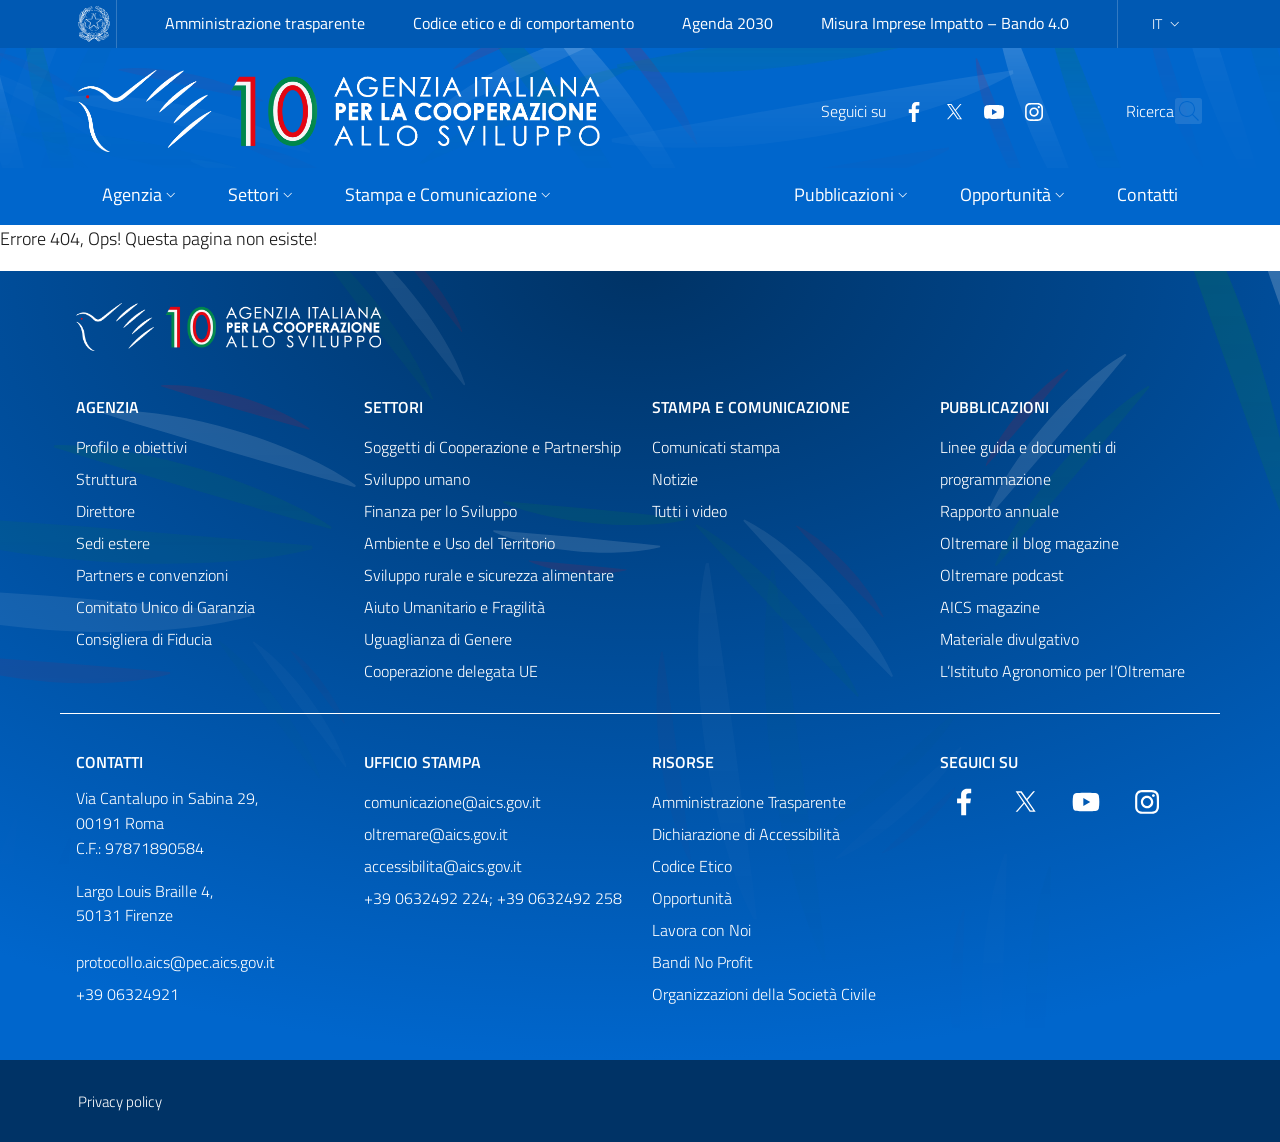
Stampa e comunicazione (751, 407)
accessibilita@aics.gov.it (443, 866)
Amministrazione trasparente (265, 23)
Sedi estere (113, 543)
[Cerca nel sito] (1178, 111)
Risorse (683, 762)
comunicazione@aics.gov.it (452, 802)
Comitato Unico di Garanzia (165, 607)
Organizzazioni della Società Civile (764, 994)
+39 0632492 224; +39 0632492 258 (493, 898)
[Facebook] (870, 110)
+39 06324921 (127, 994)
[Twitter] (910, 110)
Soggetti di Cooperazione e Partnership (492, 447)
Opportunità (692, 898)
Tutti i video (689, 511)
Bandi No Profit (702, 962)
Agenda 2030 (727, 23)
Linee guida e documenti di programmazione (1028, 463)
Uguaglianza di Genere (438, 639)
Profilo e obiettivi (131, 447)
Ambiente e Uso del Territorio (459, 543)
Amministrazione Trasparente (749, 802)
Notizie (675, 479)
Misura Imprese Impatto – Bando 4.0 (945, 23)
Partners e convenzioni (152, 575)
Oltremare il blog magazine (1029, 543)
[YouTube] (950, 110)
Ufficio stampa (422, 762)
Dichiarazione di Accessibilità (746, 834)
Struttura (106, 479)
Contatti (109, 762)
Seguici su (979, 762)
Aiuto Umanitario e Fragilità (454, 607)
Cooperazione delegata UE (451, 671)
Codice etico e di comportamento (523, 23)
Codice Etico (692, 866)
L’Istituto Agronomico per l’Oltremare (1062, 671)
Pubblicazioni (994, 407)
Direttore (105, 511)
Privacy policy (120, 1101)
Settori (393, 407)
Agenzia (107, 407)
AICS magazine (990, 607)
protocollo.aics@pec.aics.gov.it (175, 962)
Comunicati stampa (716, 447)
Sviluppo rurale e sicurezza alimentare (489, 575)
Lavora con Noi (701, 930)
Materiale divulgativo (1009, 639)
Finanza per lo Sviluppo (440, 511)
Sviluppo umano (417, 479)
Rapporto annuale (999, 511)
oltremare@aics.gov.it (436, 834)
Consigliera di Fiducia (144, 639)
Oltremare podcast (1002, 575)
